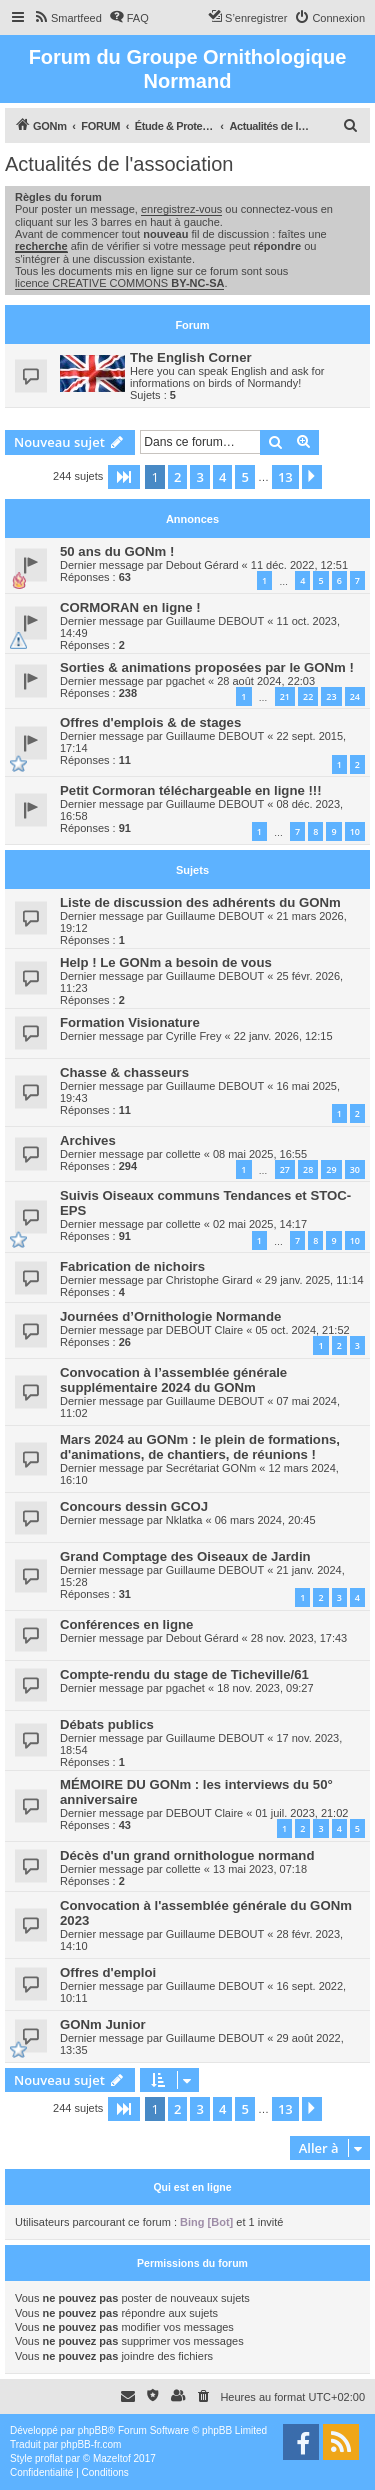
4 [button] (222, 477)
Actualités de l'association (119, 164)
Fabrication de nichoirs (132, 1266)
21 (285, 696)
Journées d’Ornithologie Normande (170, 1316)
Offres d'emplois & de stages (150, 722)
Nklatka (184, 1520)
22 (308, 696)
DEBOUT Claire (204, 1330)
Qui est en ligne (192, 2187)
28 (308, 1169)
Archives (88, 1140)
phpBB (93, 2430)
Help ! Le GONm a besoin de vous (166, 962)
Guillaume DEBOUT (215, 621)
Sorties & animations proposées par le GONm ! (207, 667)
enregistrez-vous (181, 209)
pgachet (185, 681)
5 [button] (244, 477)
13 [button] (285, 477)
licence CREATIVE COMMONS (119, 283)
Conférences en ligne (126, 1624)
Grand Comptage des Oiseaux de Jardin (185, 1556)
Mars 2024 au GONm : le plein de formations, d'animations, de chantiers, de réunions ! (200, 1447)
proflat (49, 2458)
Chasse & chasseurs (124, 1072)
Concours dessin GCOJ (134, 1506)
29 (331, 1169)
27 (285, 1169)
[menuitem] (67, 18)
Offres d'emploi (108, 1972)
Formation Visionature (130, 1022)
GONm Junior (103, 2024)
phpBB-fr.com (91, 2444)
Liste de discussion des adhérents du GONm (200, 902)
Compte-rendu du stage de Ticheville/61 (184, 1674)
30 (355, 1169)
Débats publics (107, 1724)
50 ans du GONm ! (117, 551)
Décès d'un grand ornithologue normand (187, 1855)
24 (355, 696)
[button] (124, 477)
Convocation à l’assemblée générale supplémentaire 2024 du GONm (173, 1380)
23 (331, 696)
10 (355, 831)
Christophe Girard (209, 1280)
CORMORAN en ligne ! (130, 607)
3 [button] (199, 477)
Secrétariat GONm (211, 1468)
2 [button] (177, 477)
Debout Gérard (202, 565)
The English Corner (191, 357)
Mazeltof (112, 2458)
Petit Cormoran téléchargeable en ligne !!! (191, 790)
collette (183, 1154)
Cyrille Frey (194, 1036)
